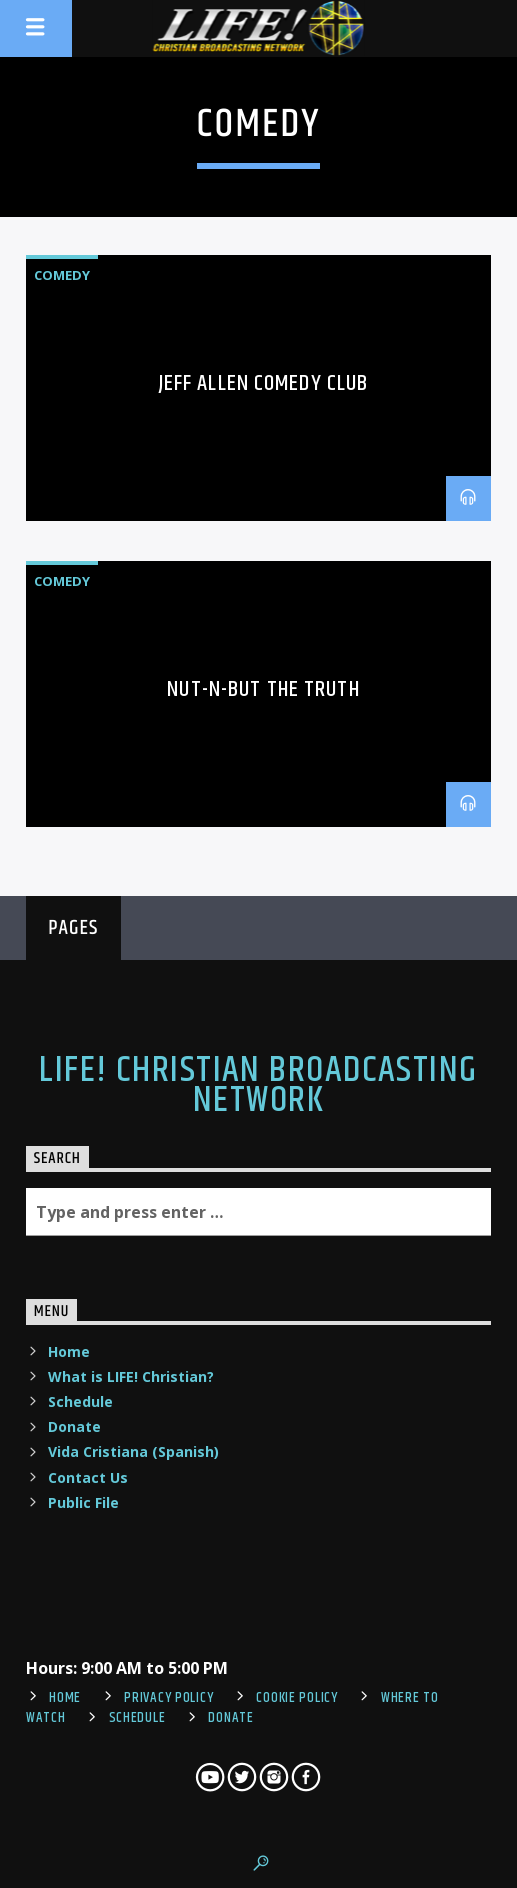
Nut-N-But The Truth (263, 689)
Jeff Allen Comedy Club (264, 383)
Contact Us (88, 1477)
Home (69, 1351)
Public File (83, 1502)
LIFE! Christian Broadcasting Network (258, 1086)
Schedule (80, 1401)
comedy (62, 275)
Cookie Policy (296, 1698)
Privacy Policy (168, 1698)
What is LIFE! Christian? (131, 1376)
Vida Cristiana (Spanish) (133, 1451)
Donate (74, 1426)
